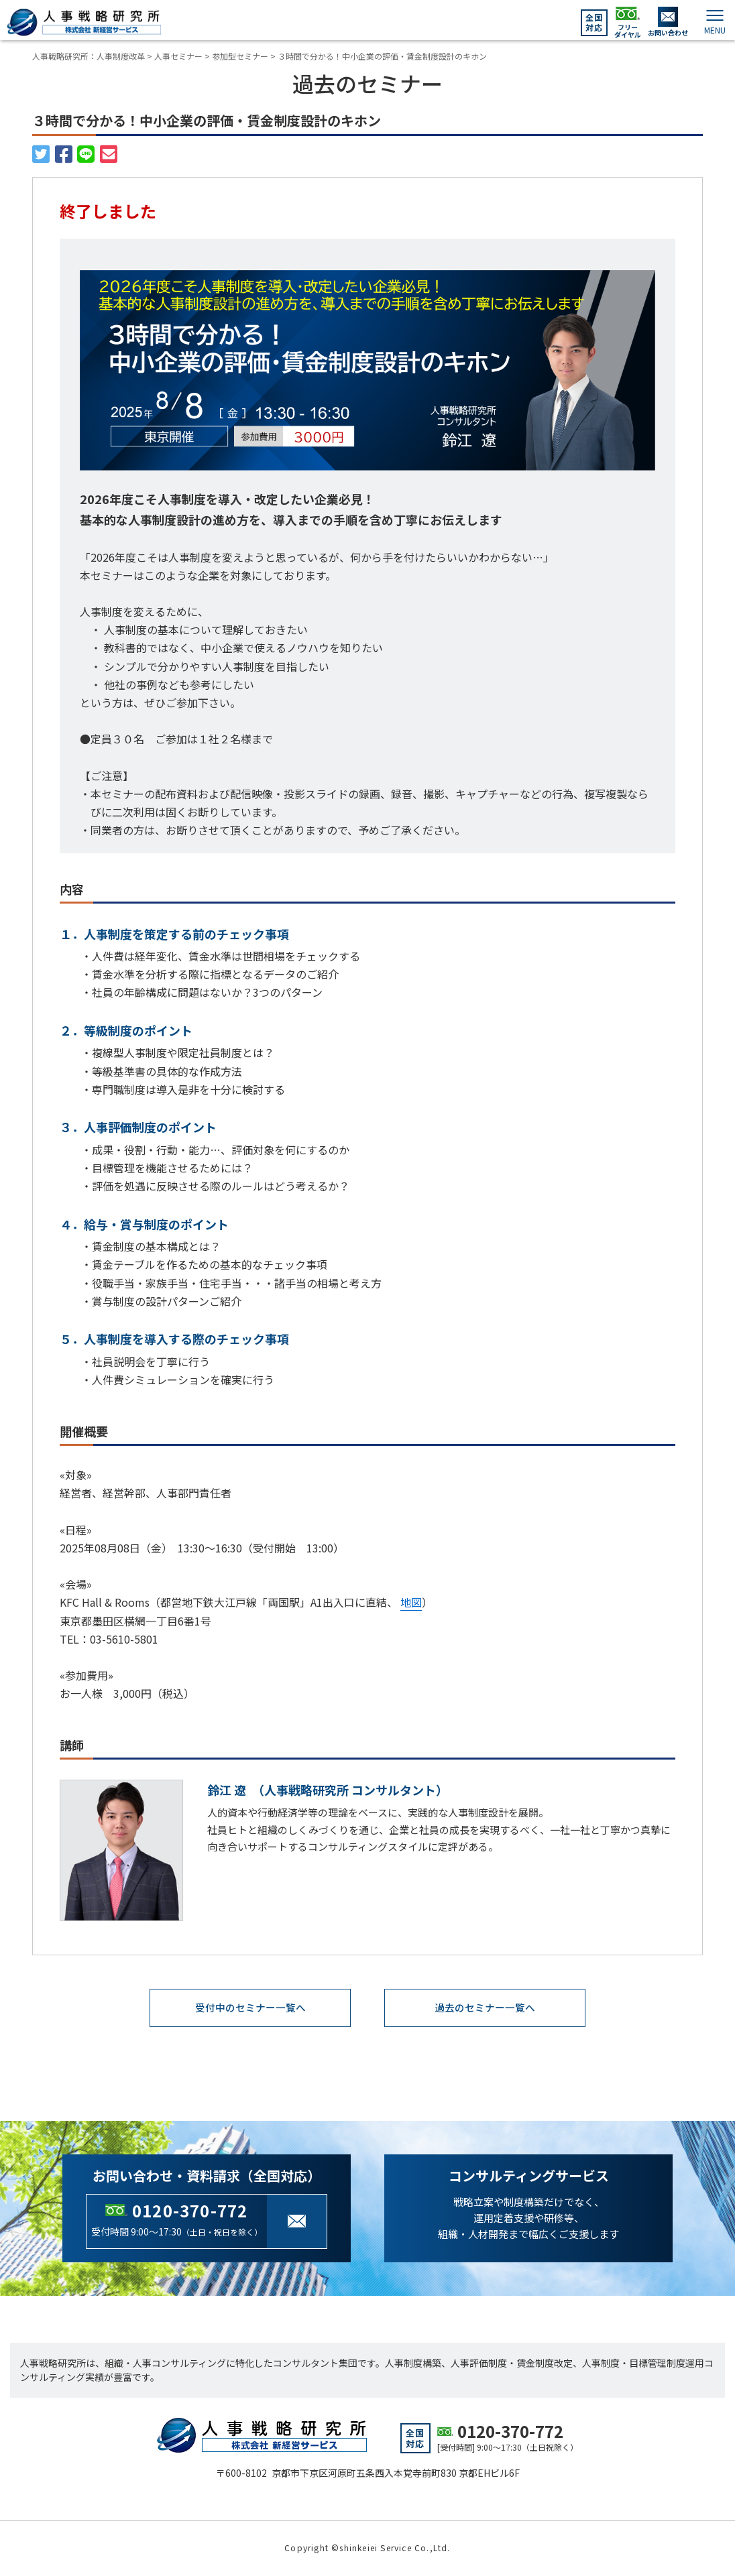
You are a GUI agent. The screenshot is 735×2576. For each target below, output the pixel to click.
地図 (411, 1602)
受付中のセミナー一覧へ (250, 2008)
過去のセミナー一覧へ (485, 2008)
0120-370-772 (189, 2211)
